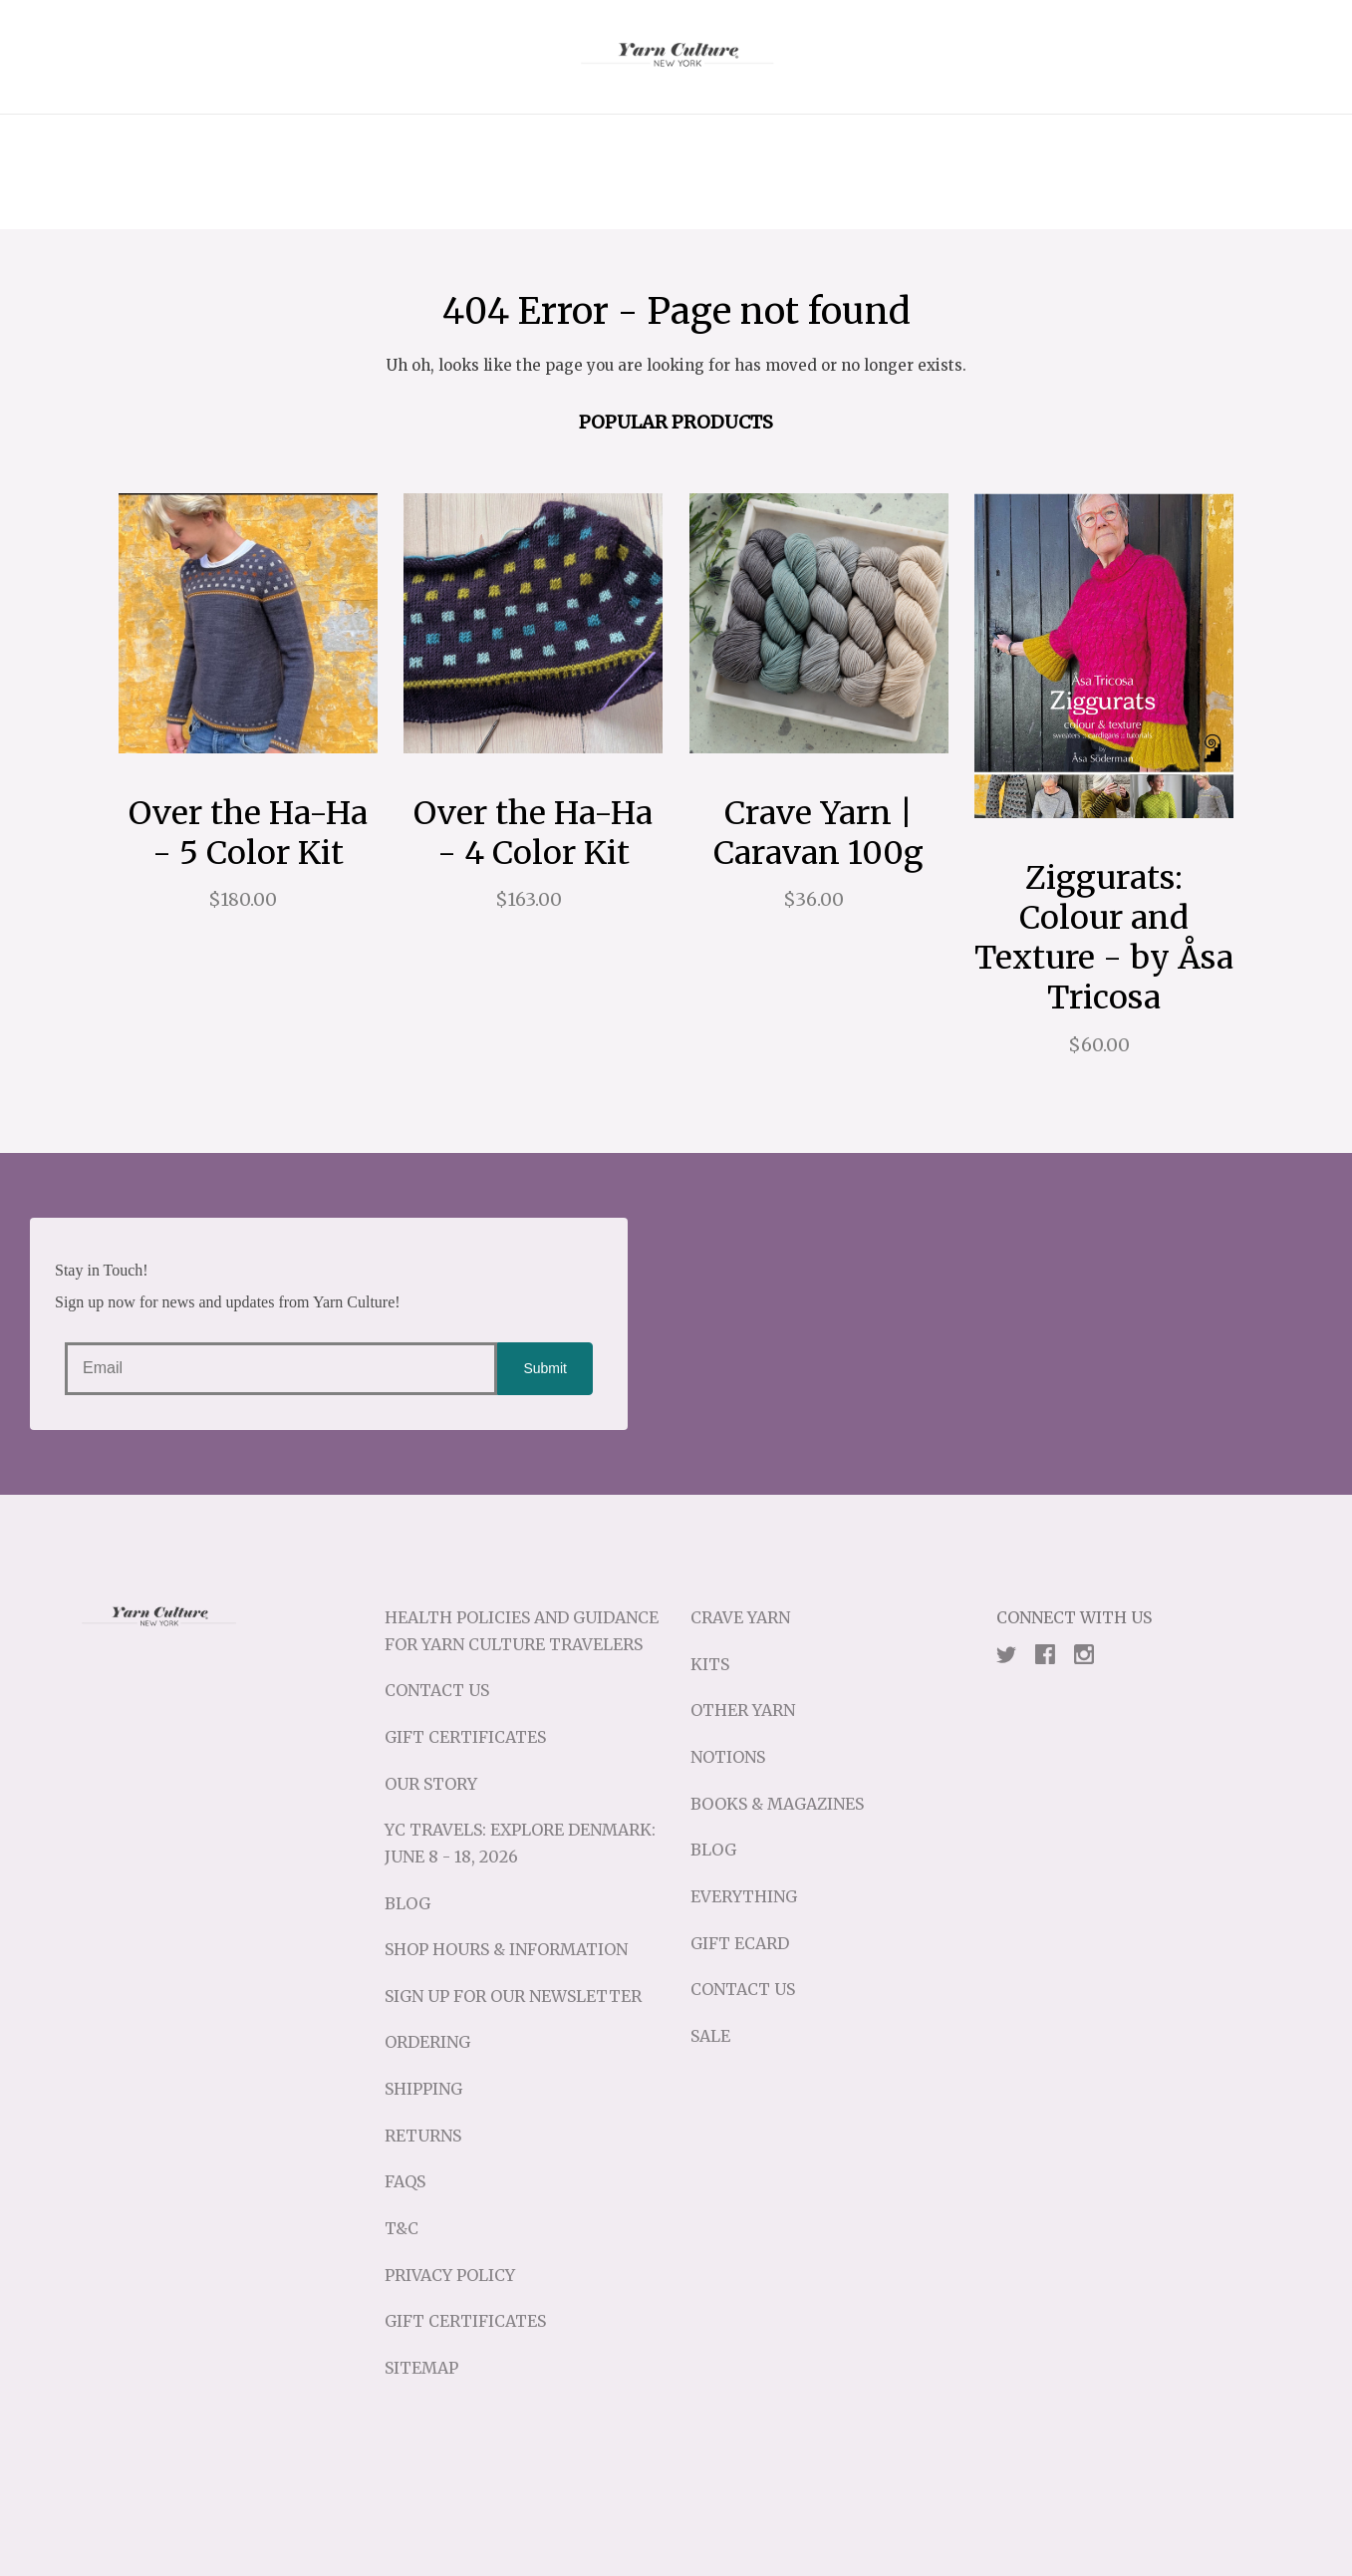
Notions (727, 1757)
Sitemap (421, 2368)
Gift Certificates (465, 1737)
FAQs (405, 2181)
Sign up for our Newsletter (513, 1996)
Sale (710, 2036)
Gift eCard (739, 1943)
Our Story (431, 1784)
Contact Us (437, 1690)
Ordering (427, 2042)
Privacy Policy (450, 2275)
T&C (401, 2228)
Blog (407, 1903)
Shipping (423, 2089)
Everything (743, 1896)
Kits (709, 1664)
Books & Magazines (777, 1804)
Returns (423, 2136)
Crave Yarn (740, 1617)
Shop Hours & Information (506, 1949)
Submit (545, 1368)
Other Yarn (742, 1710)
